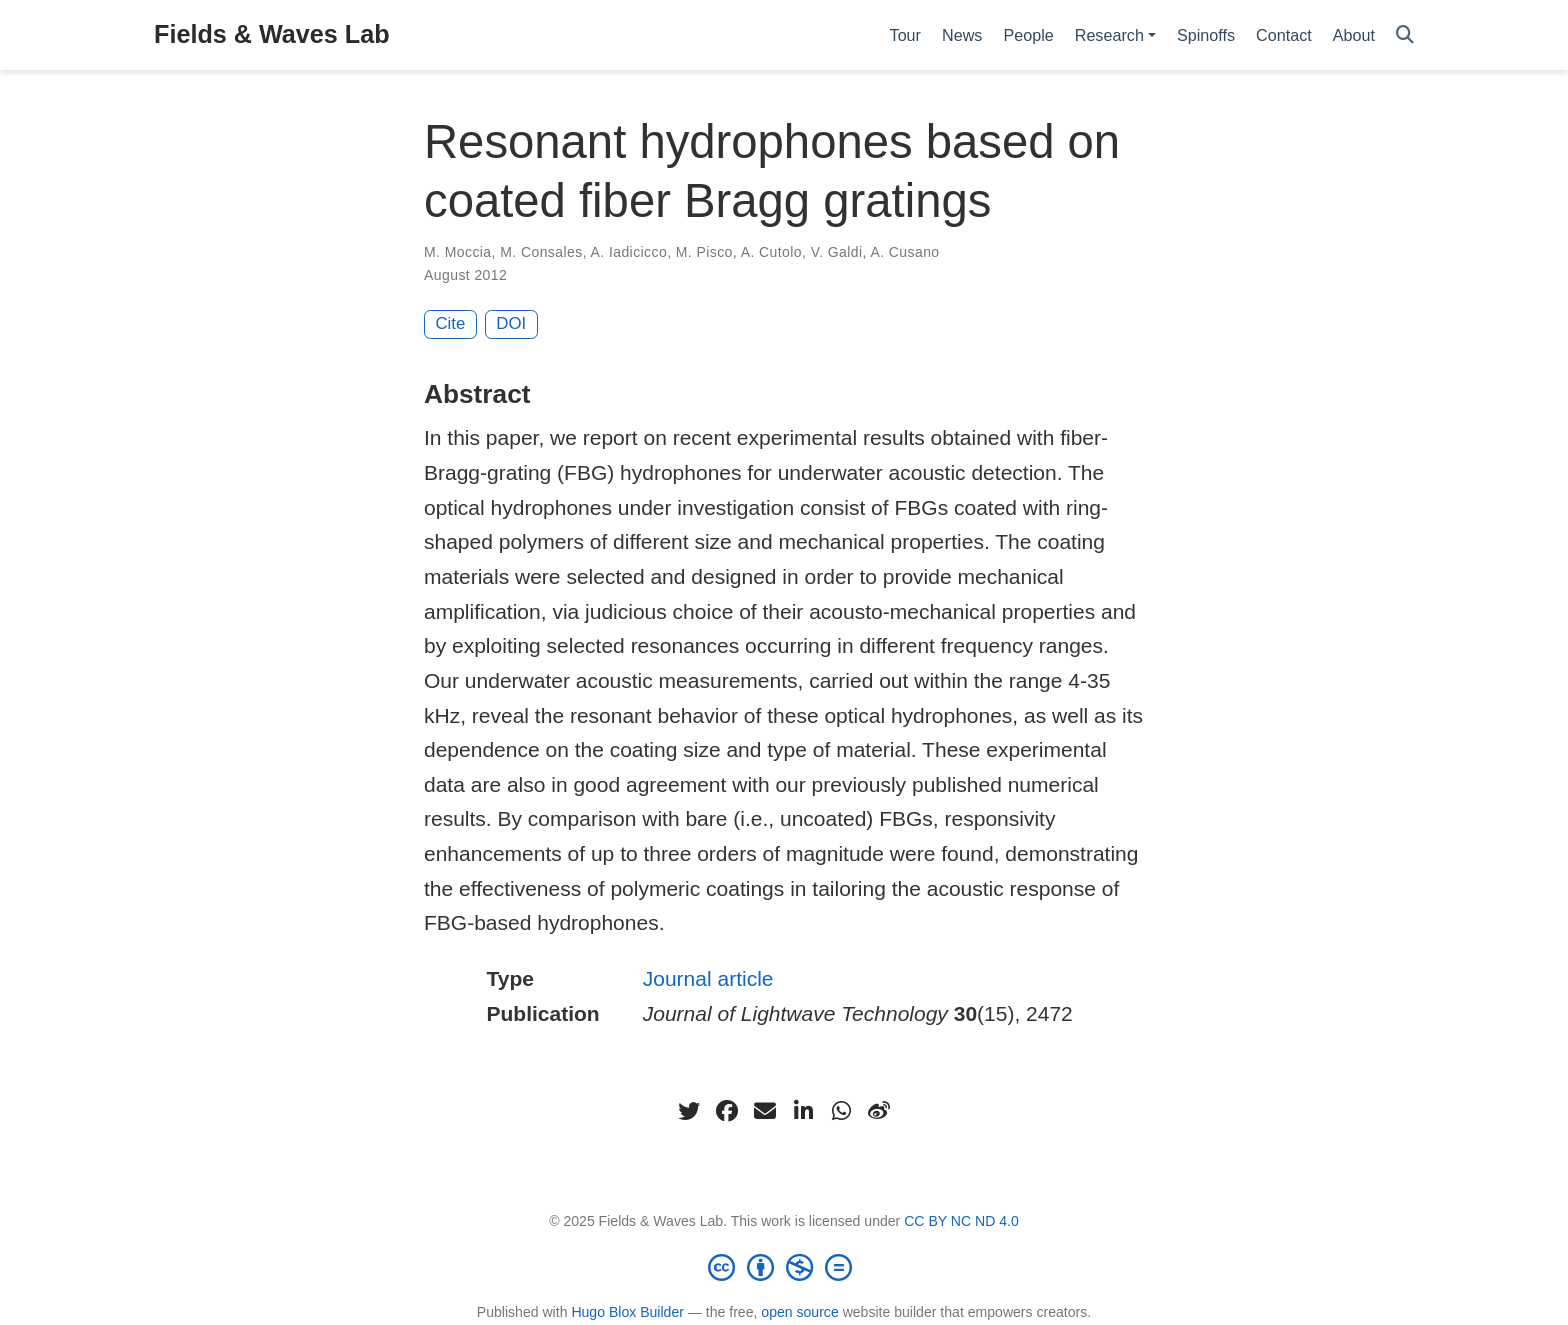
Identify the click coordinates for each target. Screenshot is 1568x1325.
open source (799, 1312)
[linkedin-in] (803, 1111)
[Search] (1405, 35)
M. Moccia (458, 252)
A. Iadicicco (629, 252)
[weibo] (879, 1111)
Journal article (708, 978)
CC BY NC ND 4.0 (961, 1221)
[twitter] (689, 1111)
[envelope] (765, 1111)
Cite (451, 323)
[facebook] (727, 1111)
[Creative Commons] (784, 1267)
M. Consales (541, 252)
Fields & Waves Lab (272, 34)
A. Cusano (904, 252)
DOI (511, 323)
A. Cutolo (771, 252)
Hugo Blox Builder (627, 1312)
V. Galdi (837, 252)
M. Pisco (704, 252)
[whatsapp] (841, 1111)
